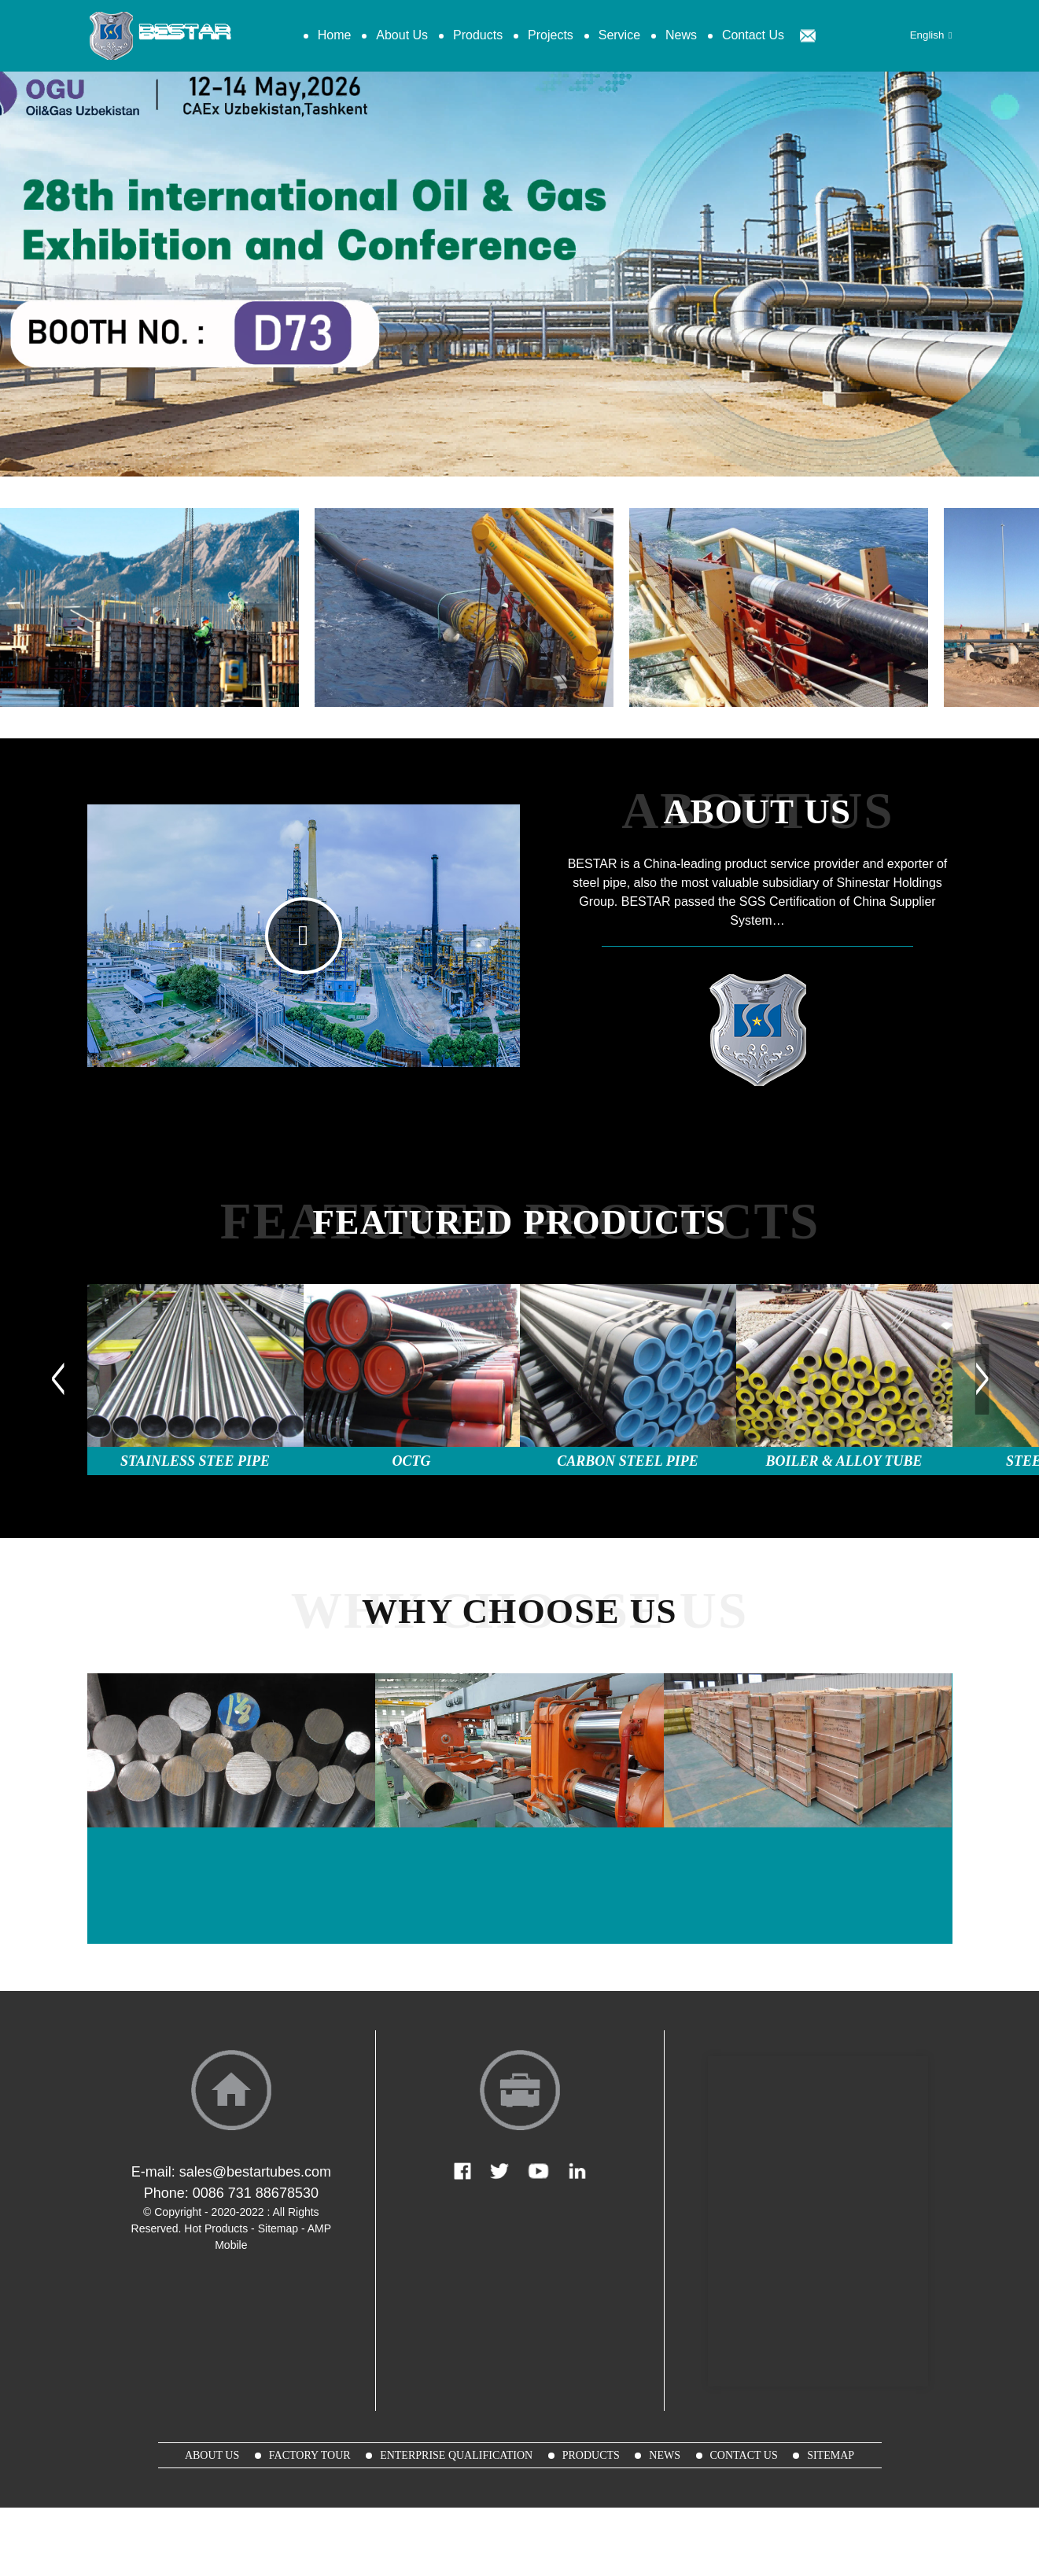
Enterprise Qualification (456, 2455)
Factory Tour (310, 2455)
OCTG (411, 1461)
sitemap (830, 2455)
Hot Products (216, 2228)
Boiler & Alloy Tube (843, 1461)
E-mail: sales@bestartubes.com (231, 2172)
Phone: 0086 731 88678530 (231, 2193)
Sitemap (278, 2228)
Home (335, 35)
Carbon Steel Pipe (627, 1461)
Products (478, 35)
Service (619, 35)
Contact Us (753, 35)
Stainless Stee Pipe (195, 1461)
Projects (550, 35)
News (681, 35)
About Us (402, 35)
